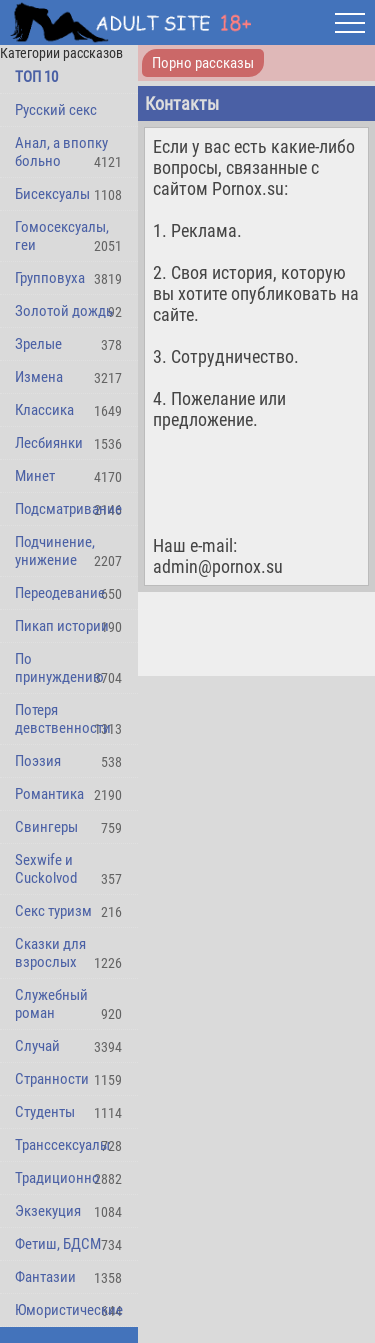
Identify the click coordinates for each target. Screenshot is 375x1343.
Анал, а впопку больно (61, 152)
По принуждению (59, 668)
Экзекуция (48, 1211)
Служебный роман (51, 1004)
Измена (39, 377)
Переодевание (60, 593)
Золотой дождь (64, 311)
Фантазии (45, 1277)
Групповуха (50, 278)
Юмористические (69, 1310)
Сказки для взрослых (50, 953)
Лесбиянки (49, 443)
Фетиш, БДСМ (58, 1244)
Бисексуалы (52, 194)
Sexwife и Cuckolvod (46, 869)
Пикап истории (62, 626)
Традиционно (57, 1178)
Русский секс (56, 110)
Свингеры (46, 827)
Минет (35, 476)
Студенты (45, 1112)
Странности (52, 1079)
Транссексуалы (62, 1145)
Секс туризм (53, 911)
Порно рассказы (203, 63)
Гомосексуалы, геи (62, 236)
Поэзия (38, 761)
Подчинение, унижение (55, 551)
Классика (44, 410)
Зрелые (38, 344)
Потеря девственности (63, 719)
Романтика (49, 794)
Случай (37, 1046)
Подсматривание (68, 509)
